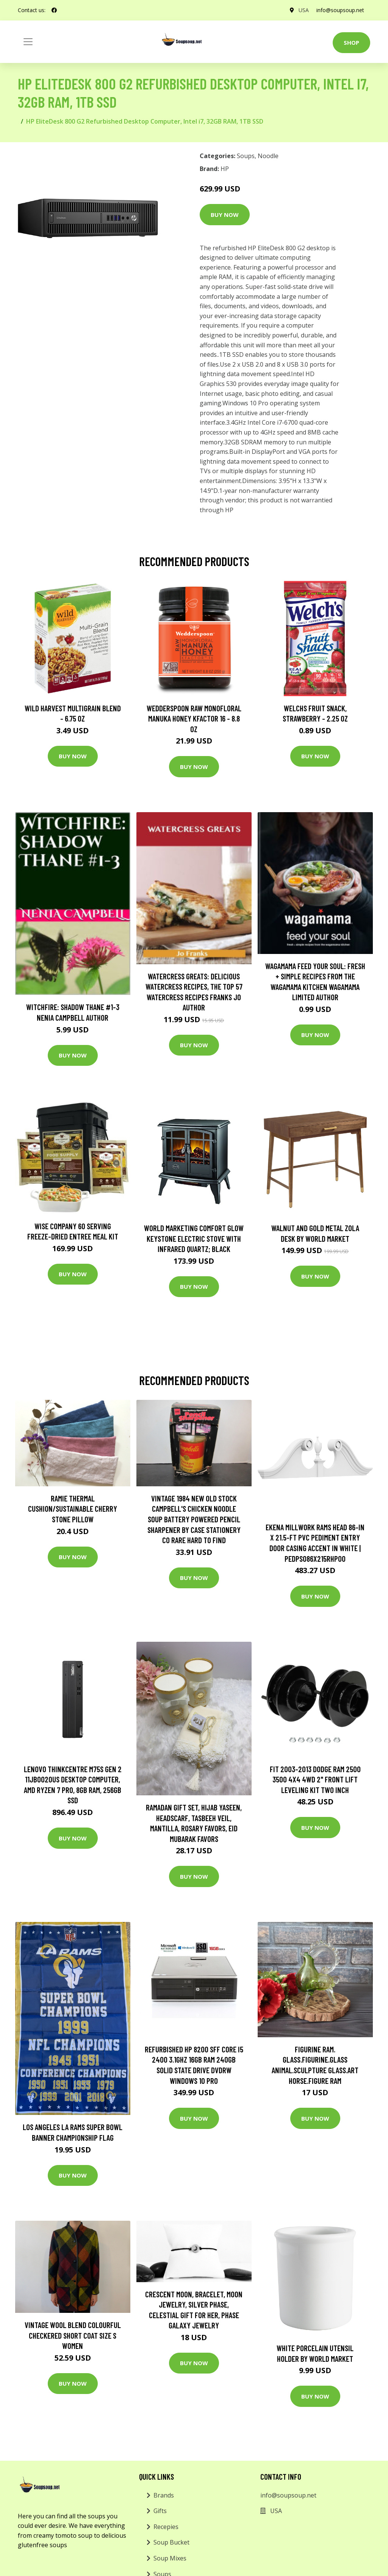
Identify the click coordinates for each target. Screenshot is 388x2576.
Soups (246, 156)
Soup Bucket (171, 2542)
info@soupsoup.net (340, 10)
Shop (351, 42)
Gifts (160, 2511)
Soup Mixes (169, 2558)
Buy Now (225, 214)
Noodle (268, 156)
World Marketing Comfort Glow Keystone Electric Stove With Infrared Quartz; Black (194, 1238)
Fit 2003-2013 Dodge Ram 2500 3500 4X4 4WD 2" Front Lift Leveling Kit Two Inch (315, 1779)
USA (304, 10)
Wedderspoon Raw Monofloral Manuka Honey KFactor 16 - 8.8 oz (194, 718)
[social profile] (54, 10)
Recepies (165, 2527)
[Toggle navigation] (28, 42)
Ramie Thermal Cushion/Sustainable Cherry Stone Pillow (72, 1509)
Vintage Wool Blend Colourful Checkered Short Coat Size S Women (73, 2335)
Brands (163, 2495)
